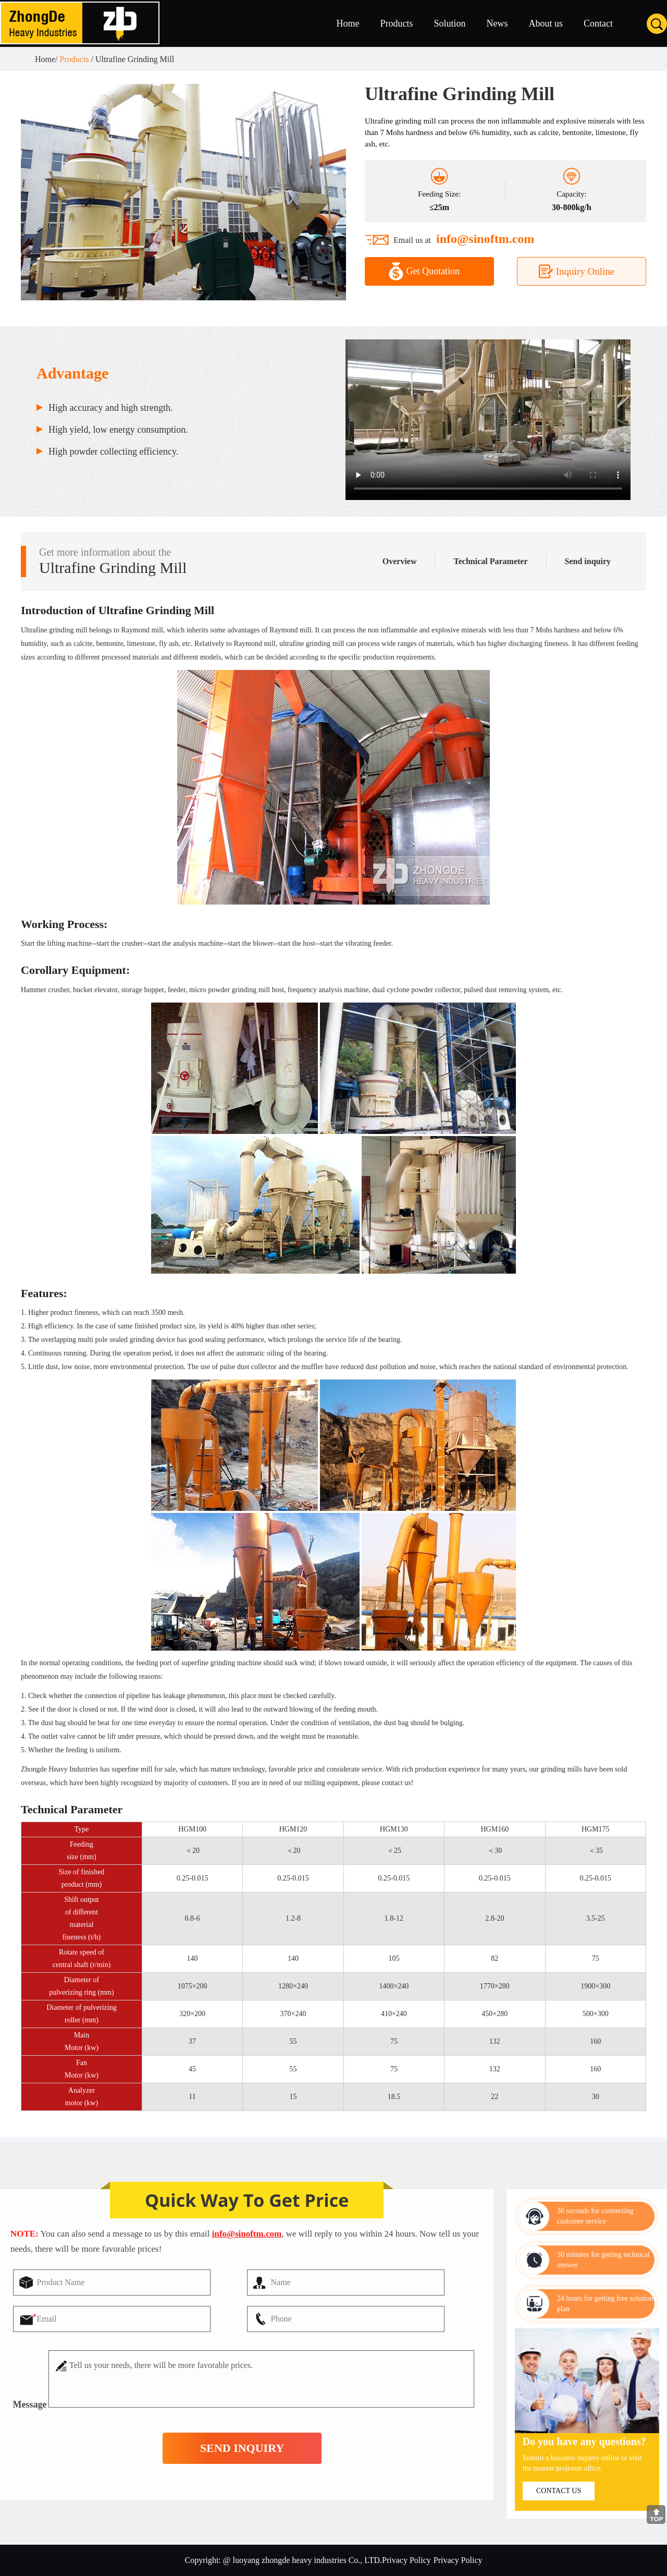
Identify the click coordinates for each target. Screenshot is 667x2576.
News (497, 23)
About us (545, 23)
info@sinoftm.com (485, 239)
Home (347, 23)
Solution (449, 23)
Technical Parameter (490, 561)
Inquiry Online (576, 271)
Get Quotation (424, 271)
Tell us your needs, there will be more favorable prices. (261, 2379)
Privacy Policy (458, 2560)
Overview (399, 561)
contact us (558, 2491)
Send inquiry (596, 561)
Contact (598, 23)
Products (396, 23)
